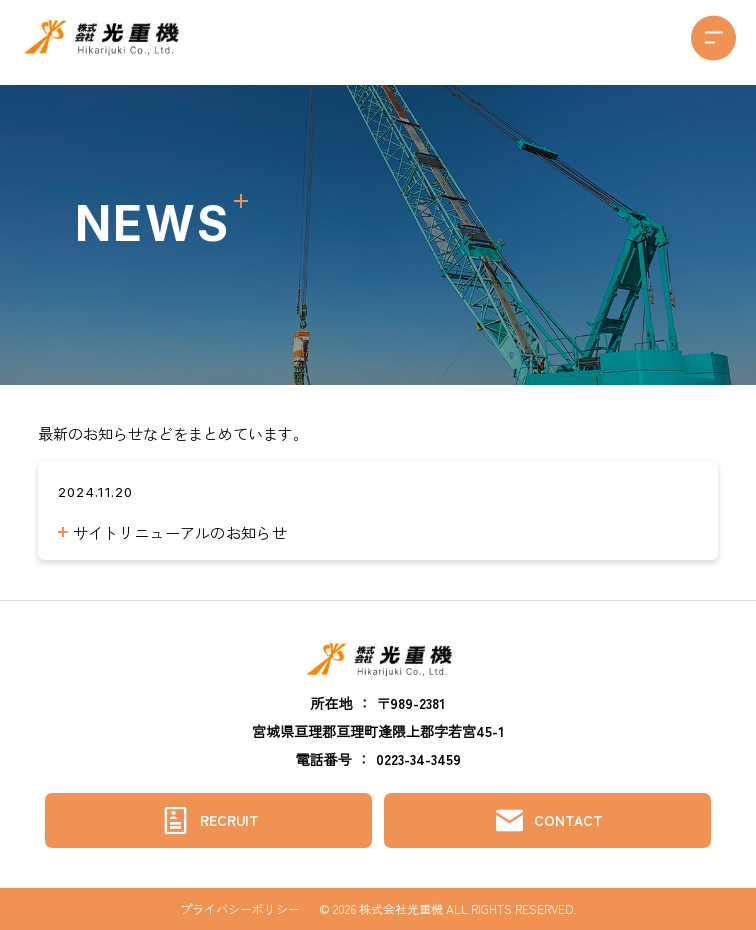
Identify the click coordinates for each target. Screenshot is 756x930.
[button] (713, 37)
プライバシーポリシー (240, 909)
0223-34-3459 (418, 759)
